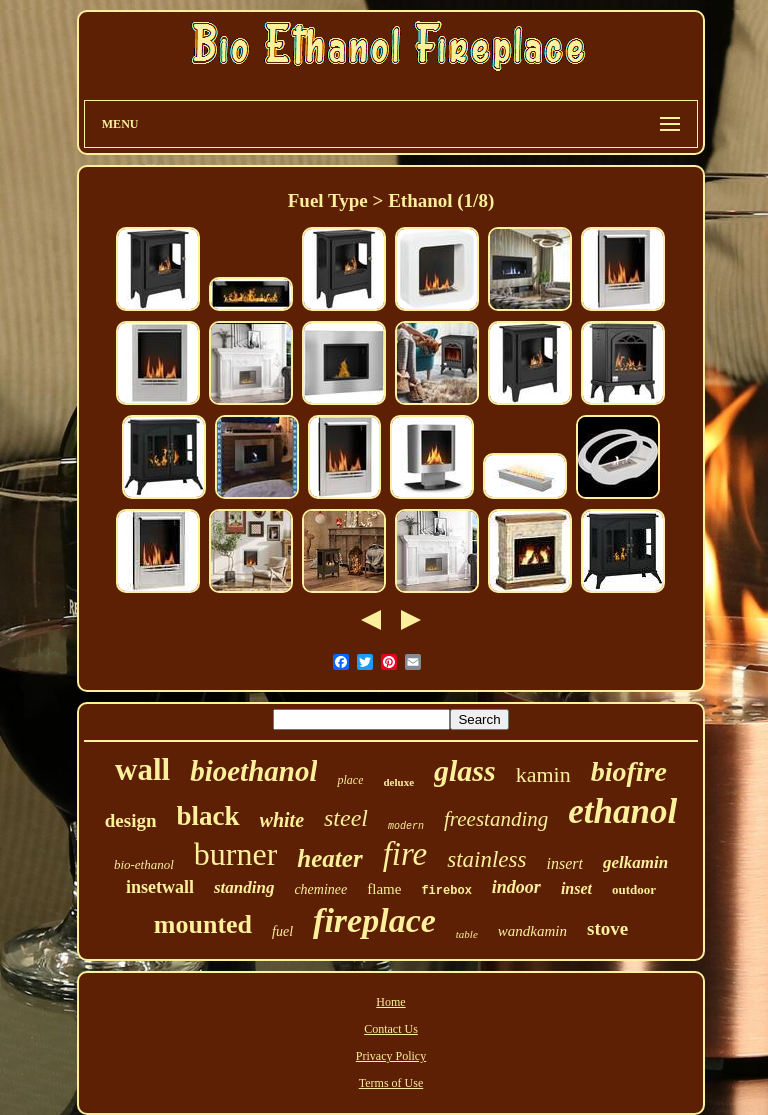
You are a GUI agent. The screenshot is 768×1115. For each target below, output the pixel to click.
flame (384, 889)
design (131, 820)
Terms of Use (391, 1083)
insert (564, 863)
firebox (446, 891)
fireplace (374, 920)
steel (346, 818)
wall (142, 769)
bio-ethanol (144, 864)
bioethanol (253, 771)
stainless (486, 859)
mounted (203, 924)
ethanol (622, 811)
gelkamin (635, 862)
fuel (282, 931)
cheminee (320, 889)
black (208, 816)
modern (406, 826)
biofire (629, 771)
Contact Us (391, 1029)
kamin (543, 774)
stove (607, 928)
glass (465, 770)
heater (329, 858)
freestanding (496, 819)
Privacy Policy (391, 1056)
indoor (516, 887)
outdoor (634, 889)
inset (576, 888)
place (350, 780)
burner (236, 854)
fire (405, 854)
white (282, 820)
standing (244, 887)
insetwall (160, 887)
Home (390, 1002)
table (467, 934)
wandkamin (532, 931)
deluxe (398, 782)
